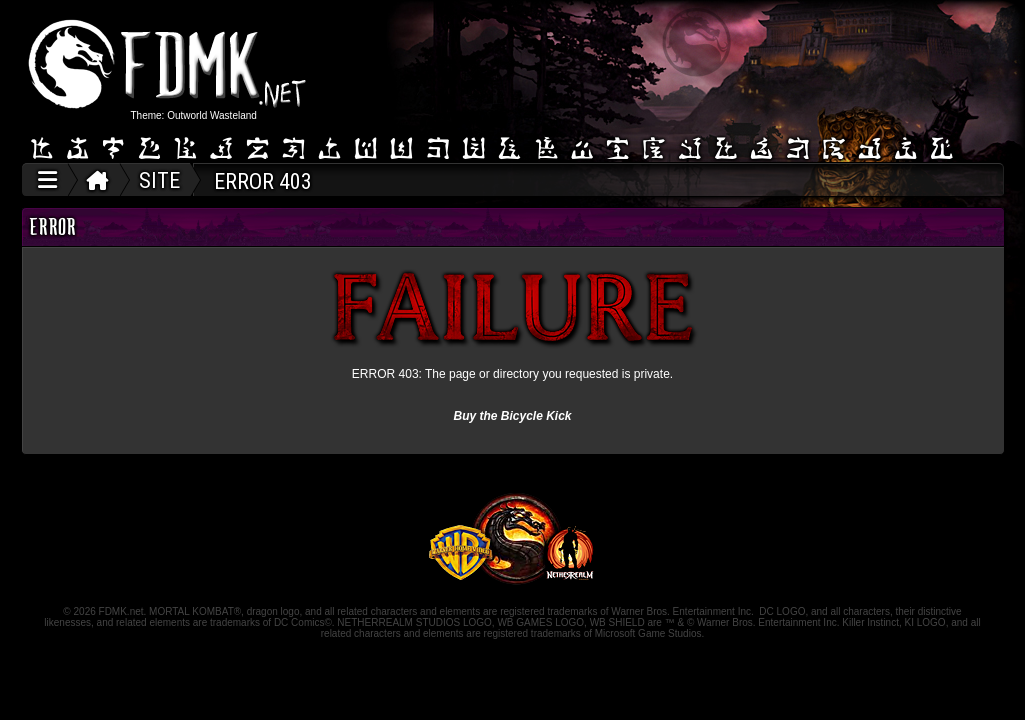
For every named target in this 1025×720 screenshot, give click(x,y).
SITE (159, 180)
